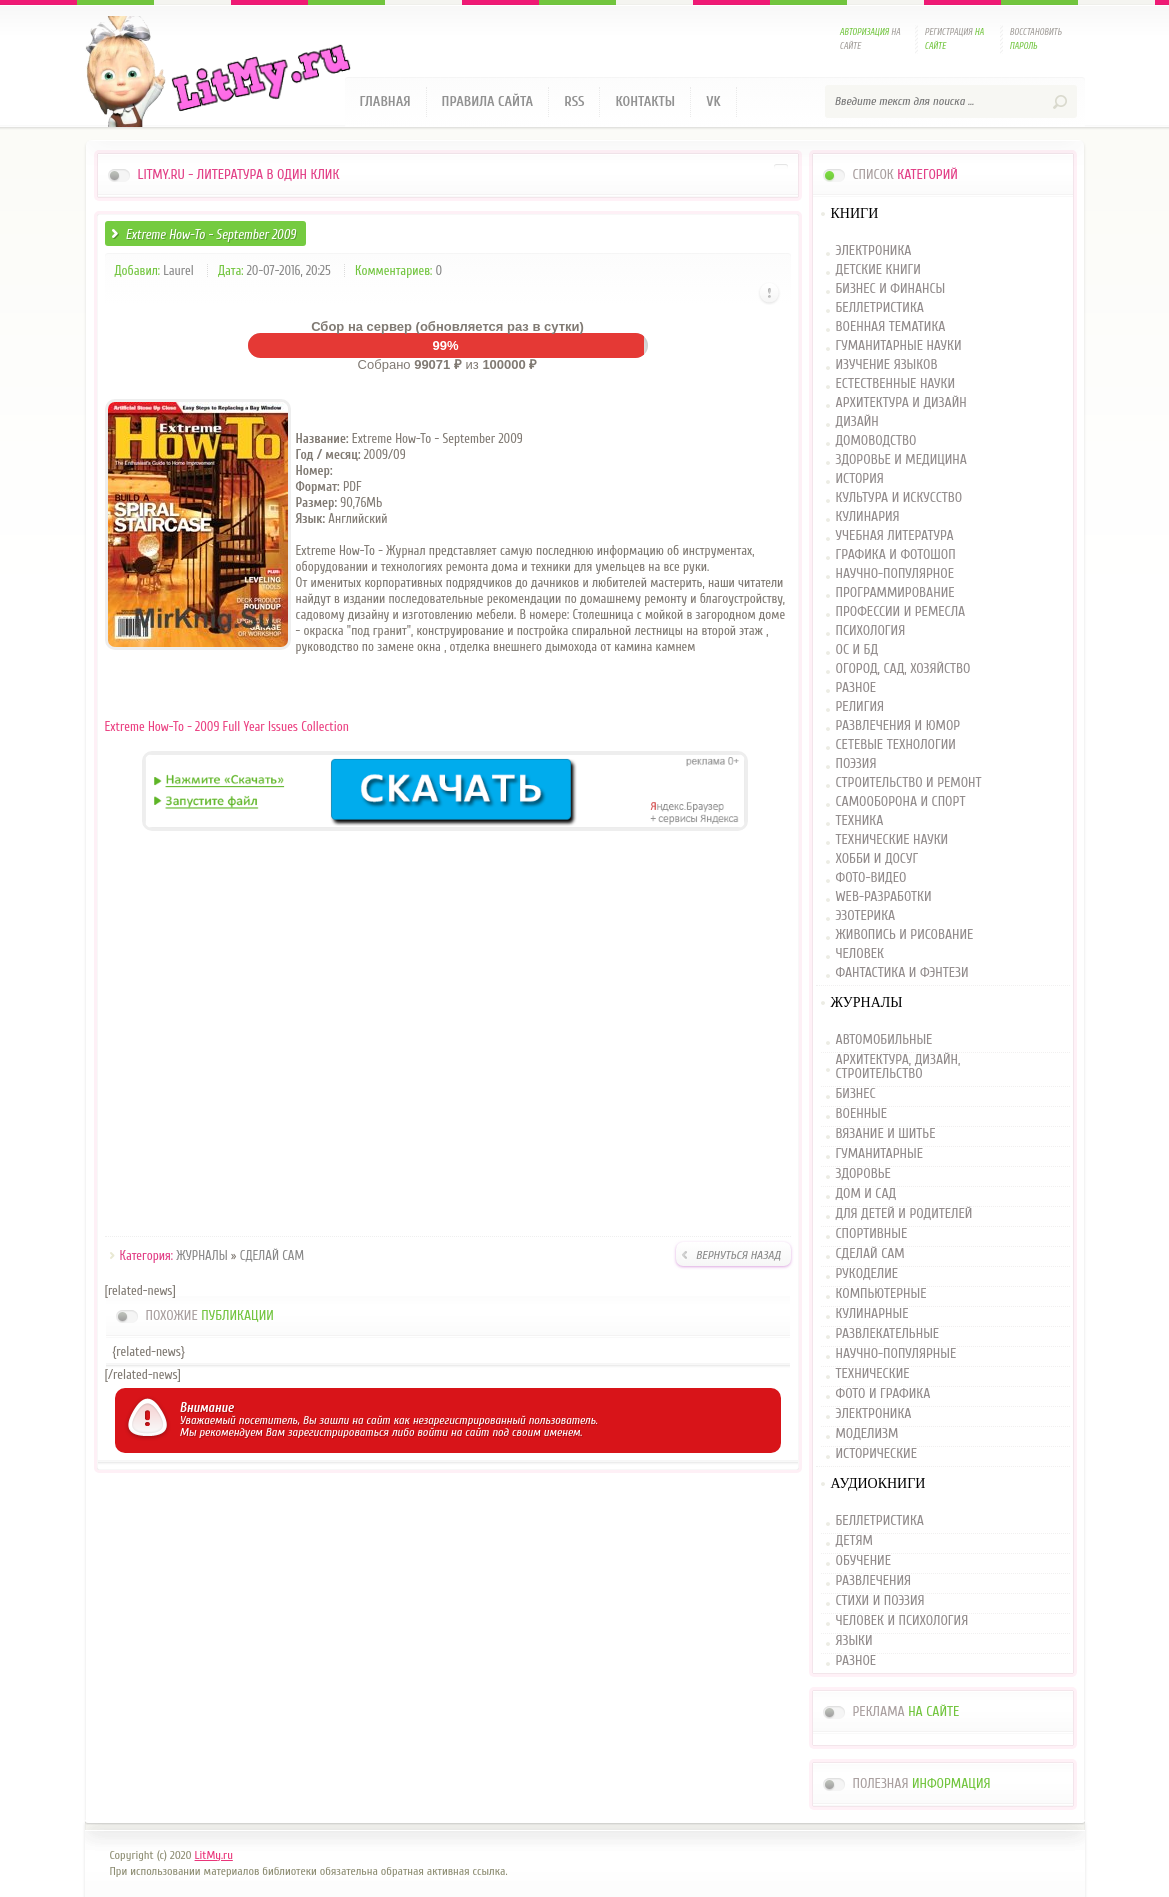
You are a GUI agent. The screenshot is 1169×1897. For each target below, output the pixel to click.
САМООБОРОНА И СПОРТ (901, 802)
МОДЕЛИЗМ (867, 1434)
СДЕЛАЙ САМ (272, 1255)
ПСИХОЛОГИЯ (871, 631)
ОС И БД (857, 650)
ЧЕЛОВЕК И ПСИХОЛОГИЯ (902, 1621)
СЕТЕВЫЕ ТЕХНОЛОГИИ (896, 745)
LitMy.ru (214, 1855)
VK (713, 101)
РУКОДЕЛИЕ (867, 1274)
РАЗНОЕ (856, 688)
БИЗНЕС (856, 1094)
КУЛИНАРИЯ (868, 517)
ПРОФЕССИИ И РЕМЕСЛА (901, 612)
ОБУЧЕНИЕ (863, 1561)
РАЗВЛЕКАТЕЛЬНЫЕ (888, 1334)
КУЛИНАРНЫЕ (872, 1314)
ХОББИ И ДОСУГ (877, 859)
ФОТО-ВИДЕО (871, 878)
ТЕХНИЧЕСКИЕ (873, 1374)
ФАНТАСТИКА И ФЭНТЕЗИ (902, 973)
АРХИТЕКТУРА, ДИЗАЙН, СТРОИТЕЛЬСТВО (898, 1067)
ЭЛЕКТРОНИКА (874, 251)
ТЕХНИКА (860, 821)
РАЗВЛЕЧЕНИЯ (874, 1581)
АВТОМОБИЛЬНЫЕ (884, 1040)
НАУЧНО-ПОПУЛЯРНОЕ (895, 574)
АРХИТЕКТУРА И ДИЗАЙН (901, 403)
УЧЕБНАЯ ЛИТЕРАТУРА (895, 536)
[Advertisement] (448, 1037)
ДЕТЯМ (854, 1541)
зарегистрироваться (338, 1432)
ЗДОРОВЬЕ (863, 1174)
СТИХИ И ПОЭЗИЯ (880, 1601)
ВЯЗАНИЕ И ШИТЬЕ (886, 1134)
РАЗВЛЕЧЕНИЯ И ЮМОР (898, 726)
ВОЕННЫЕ (862, 1114)
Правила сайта (488, 101)
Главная (385, 101)
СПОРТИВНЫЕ (872, 1234)
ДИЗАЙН (857, 422)
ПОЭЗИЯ (856, 764)
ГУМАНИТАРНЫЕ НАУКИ (899, 346)
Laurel (178, 270)
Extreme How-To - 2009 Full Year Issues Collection (227, 726)
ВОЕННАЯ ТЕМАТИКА (891, 327)
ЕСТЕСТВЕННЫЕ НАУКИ (896, 384)
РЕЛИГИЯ (860, 707)
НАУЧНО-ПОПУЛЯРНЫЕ (896, 1354)
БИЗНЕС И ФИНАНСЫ (891, 289)
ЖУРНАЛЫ (201, 1255)
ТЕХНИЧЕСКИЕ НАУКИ (892, 840)
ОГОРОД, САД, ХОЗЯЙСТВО (903, 669)
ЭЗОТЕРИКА (866, 916)
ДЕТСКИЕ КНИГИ (878, 270)
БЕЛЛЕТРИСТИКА (880, 308)
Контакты (645, 101)
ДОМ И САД (866, 1194)
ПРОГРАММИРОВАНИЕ (895, 593)
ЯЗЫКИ (854, 1641)
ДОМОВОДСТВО (876, 441)
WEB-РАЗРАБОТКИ (884, 897)
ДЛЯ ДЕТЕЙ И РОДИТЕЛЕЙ (904, 1214)
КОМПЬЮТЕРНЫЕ (881, 1294)
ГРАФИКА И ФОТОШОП (896, 555)
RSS (574, 101)
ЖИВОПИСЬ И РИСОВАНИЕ (905, 935)
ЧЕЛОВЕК (860, 954)
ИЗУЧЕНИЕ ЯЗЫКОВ (887, 365)
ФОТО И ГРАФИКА (883, 1394)
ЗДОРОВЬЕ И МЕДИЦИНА (901, 460)
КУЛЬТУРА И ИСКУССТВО (899, 498)
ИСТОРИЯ (860, 479)
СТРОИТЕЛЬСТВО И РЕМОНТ (909, 783)
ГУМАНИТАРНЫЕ (879, 1154)
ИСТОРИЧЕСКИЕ (876, 1454)
